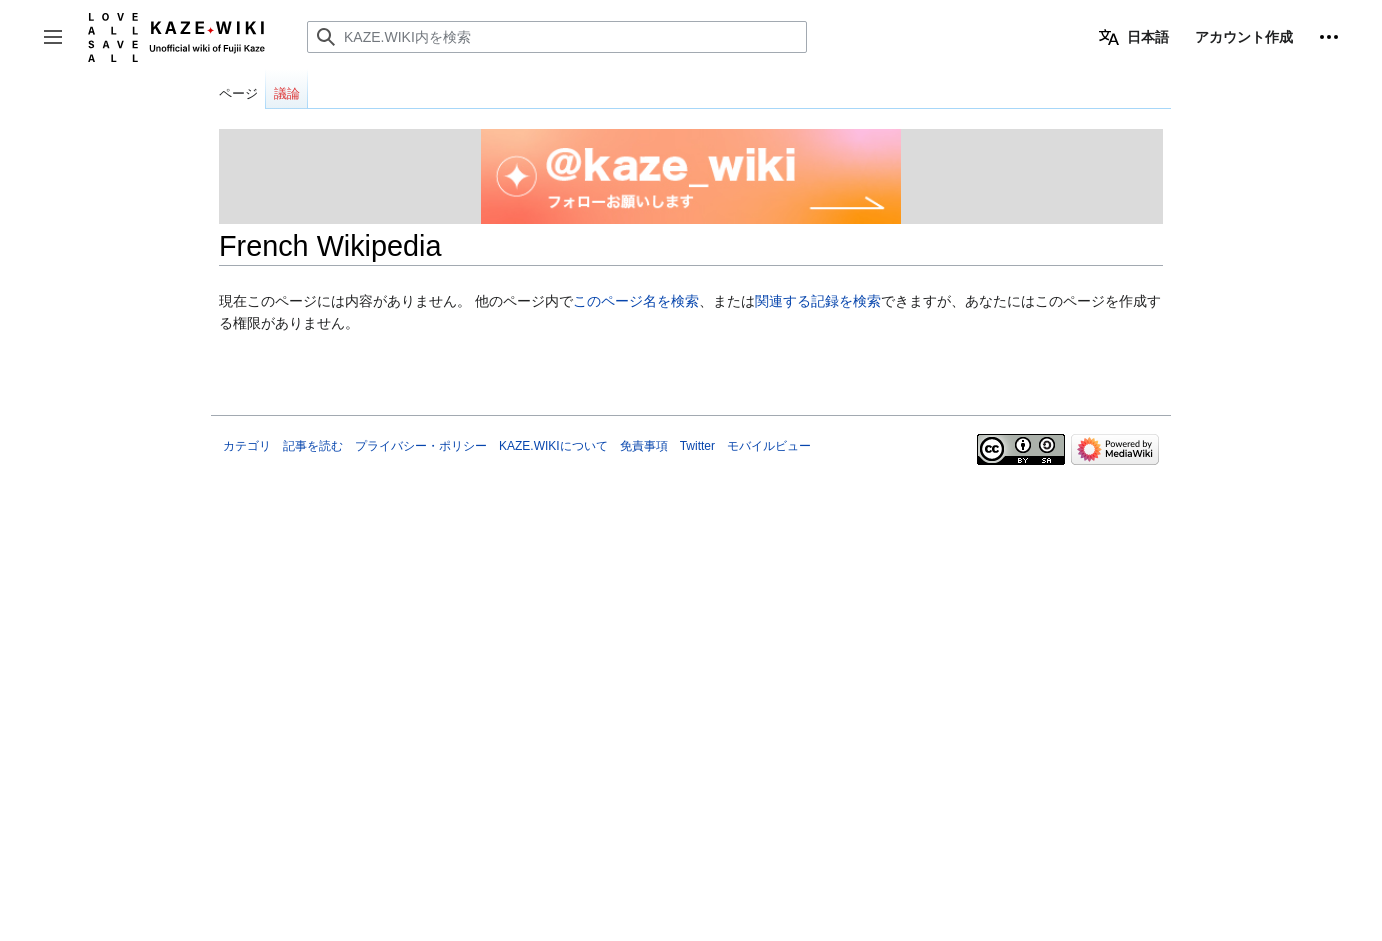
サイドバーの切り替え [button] (59, 46)
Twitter (697, 446)
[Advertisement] (691, 611)
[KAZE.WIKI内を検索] (557, 37)
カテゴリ (247, 446)
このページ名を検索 (636, 301)
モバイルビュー (769, 446)
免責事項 (644, 446)
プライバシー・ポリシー (421, 446)
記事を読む (313, 446)
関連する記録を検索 (818, 301)
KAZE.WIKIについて (553, 446)
